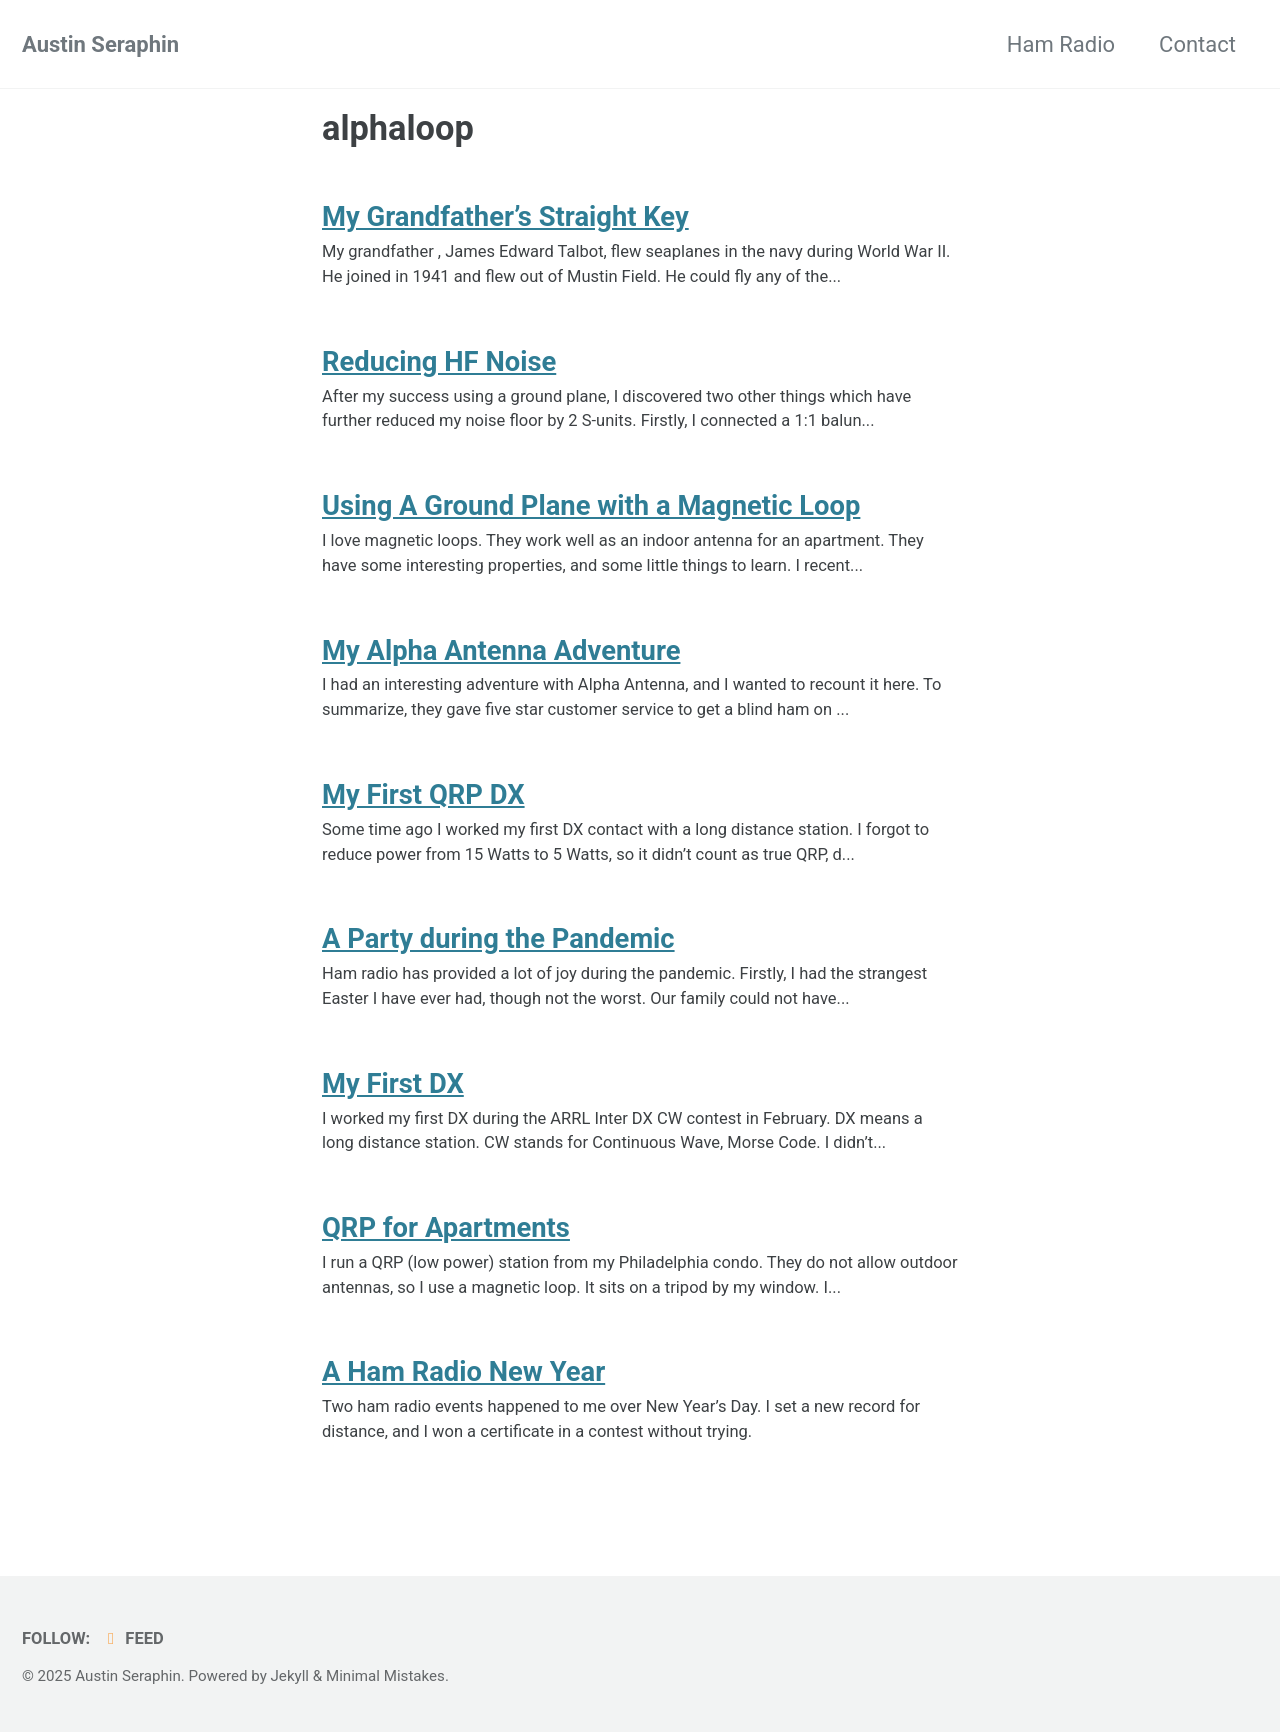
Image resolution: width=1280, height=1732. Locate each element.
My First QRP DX (424, 794)
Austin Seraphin (100, 44)
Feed (132, 1638)
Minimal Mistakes (385, 1676)
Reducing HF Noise (439, 361)
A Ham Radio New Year (464, 1371)
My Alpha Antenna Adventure (502, 650)
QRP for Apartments (446, 1227)
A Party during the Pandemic (499, 938)
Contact (1197, 44)
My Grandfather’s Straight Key (506, 216)
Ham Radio (1061, 44)
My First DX (393, 1083)
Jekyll (290, 1676)
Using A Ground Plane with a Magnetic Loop (592, 505)
